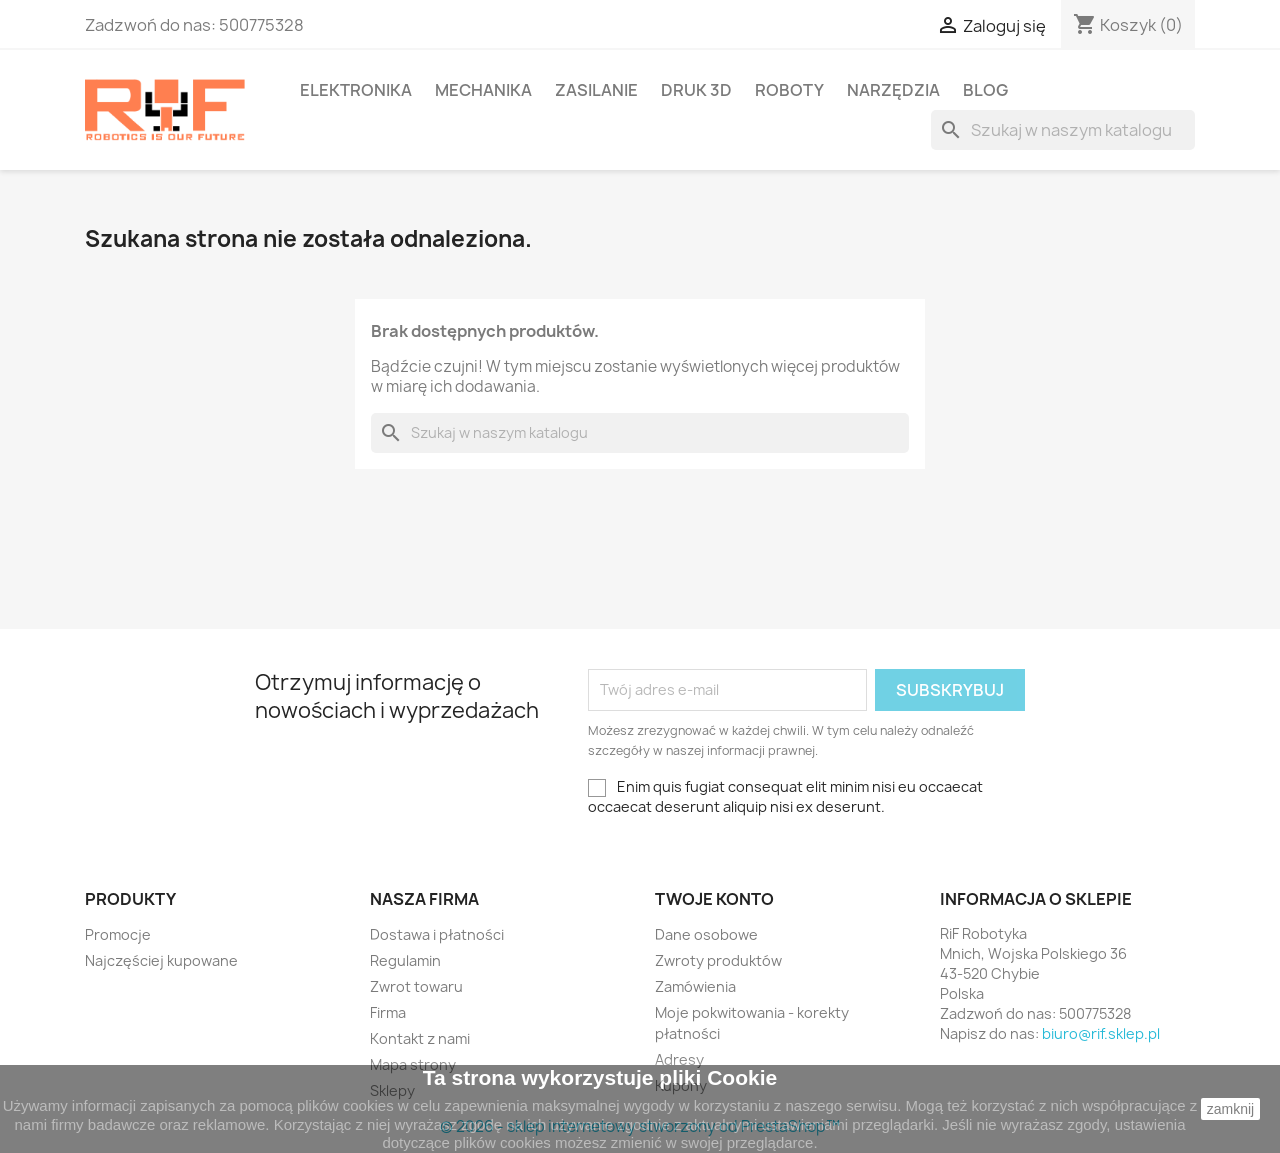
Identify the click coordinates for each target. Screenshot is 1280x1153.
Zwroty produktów (718, 960)
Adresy (679, 1059)
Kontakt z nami (420, 1038)
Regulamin (405, 960)
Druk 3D (696, 90)
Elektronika (356, 90)
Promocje (118, 934)
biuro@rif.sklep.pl (1101, 1033)
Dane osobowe (706, 934)
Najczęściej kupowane (161, 960)
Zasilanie (596, 90)
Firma (388, 1012)
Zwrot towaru (416, 986)
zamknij (1230, 1109)
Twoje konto (714, 899)
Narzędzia (893, 90)
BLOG (985, 90)
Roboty (789, 90)
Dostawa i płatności (437, 934)
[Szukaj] (1063, 130)
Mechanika (483, 90)
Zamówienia (695, 986)
